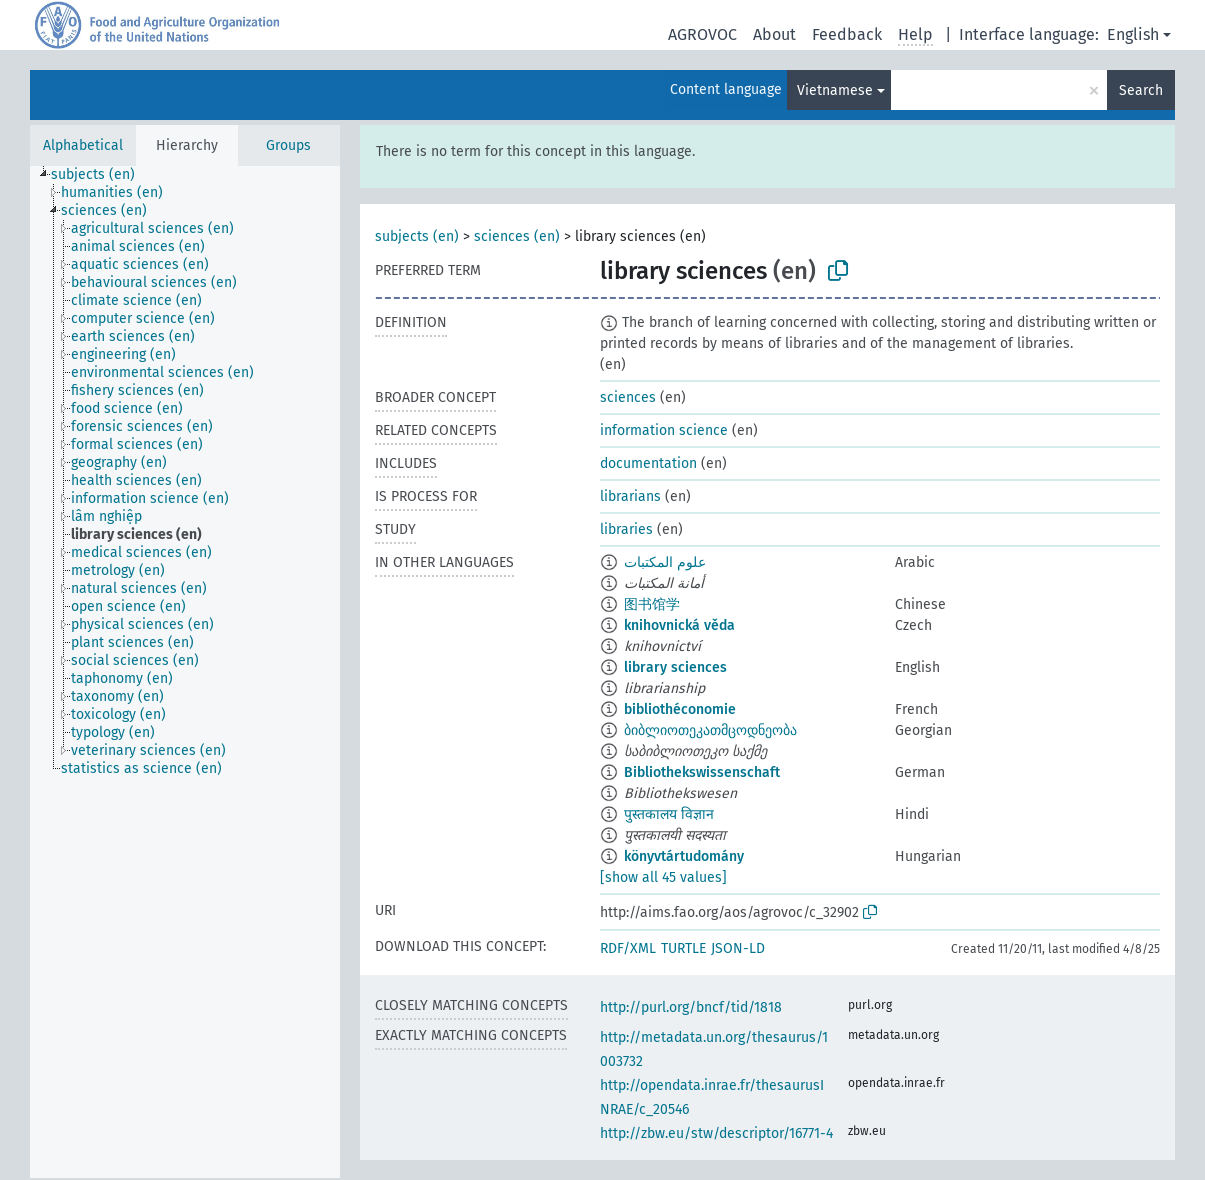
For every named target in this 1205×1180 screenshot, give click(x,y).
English (1133, 34)
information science (664, 430)
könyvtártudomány (684, 856)
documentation (648, 463)
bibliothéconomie (680, 709)
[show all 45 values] (663, 877)
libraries (626, 529)
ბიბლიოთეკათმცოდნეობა (710, 730)
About (774, 34)
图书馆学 (652, 604)
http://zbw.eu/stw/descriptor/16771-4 (716, 1133)
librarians (630, 496)
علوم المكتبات (665, 562)
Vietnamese (835, 90)
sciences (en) (517, 236)
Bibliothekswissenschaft (702, 772)
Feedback (847, 34)
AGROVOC (702, 34)
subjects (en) (417, 236)
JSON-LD (738, 948)
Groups (288, 145)
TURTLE (683, 948)
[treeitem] (101, 175)
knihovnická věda (679, 625)
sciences (628, 397)
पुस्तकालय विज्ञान (669, 814)
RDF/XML (628, 948)
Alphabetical (83, 145)
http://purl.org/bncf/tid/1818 (691, 1007)
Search (1141, 90)
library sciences (675, 667)
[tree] (185, 672)
